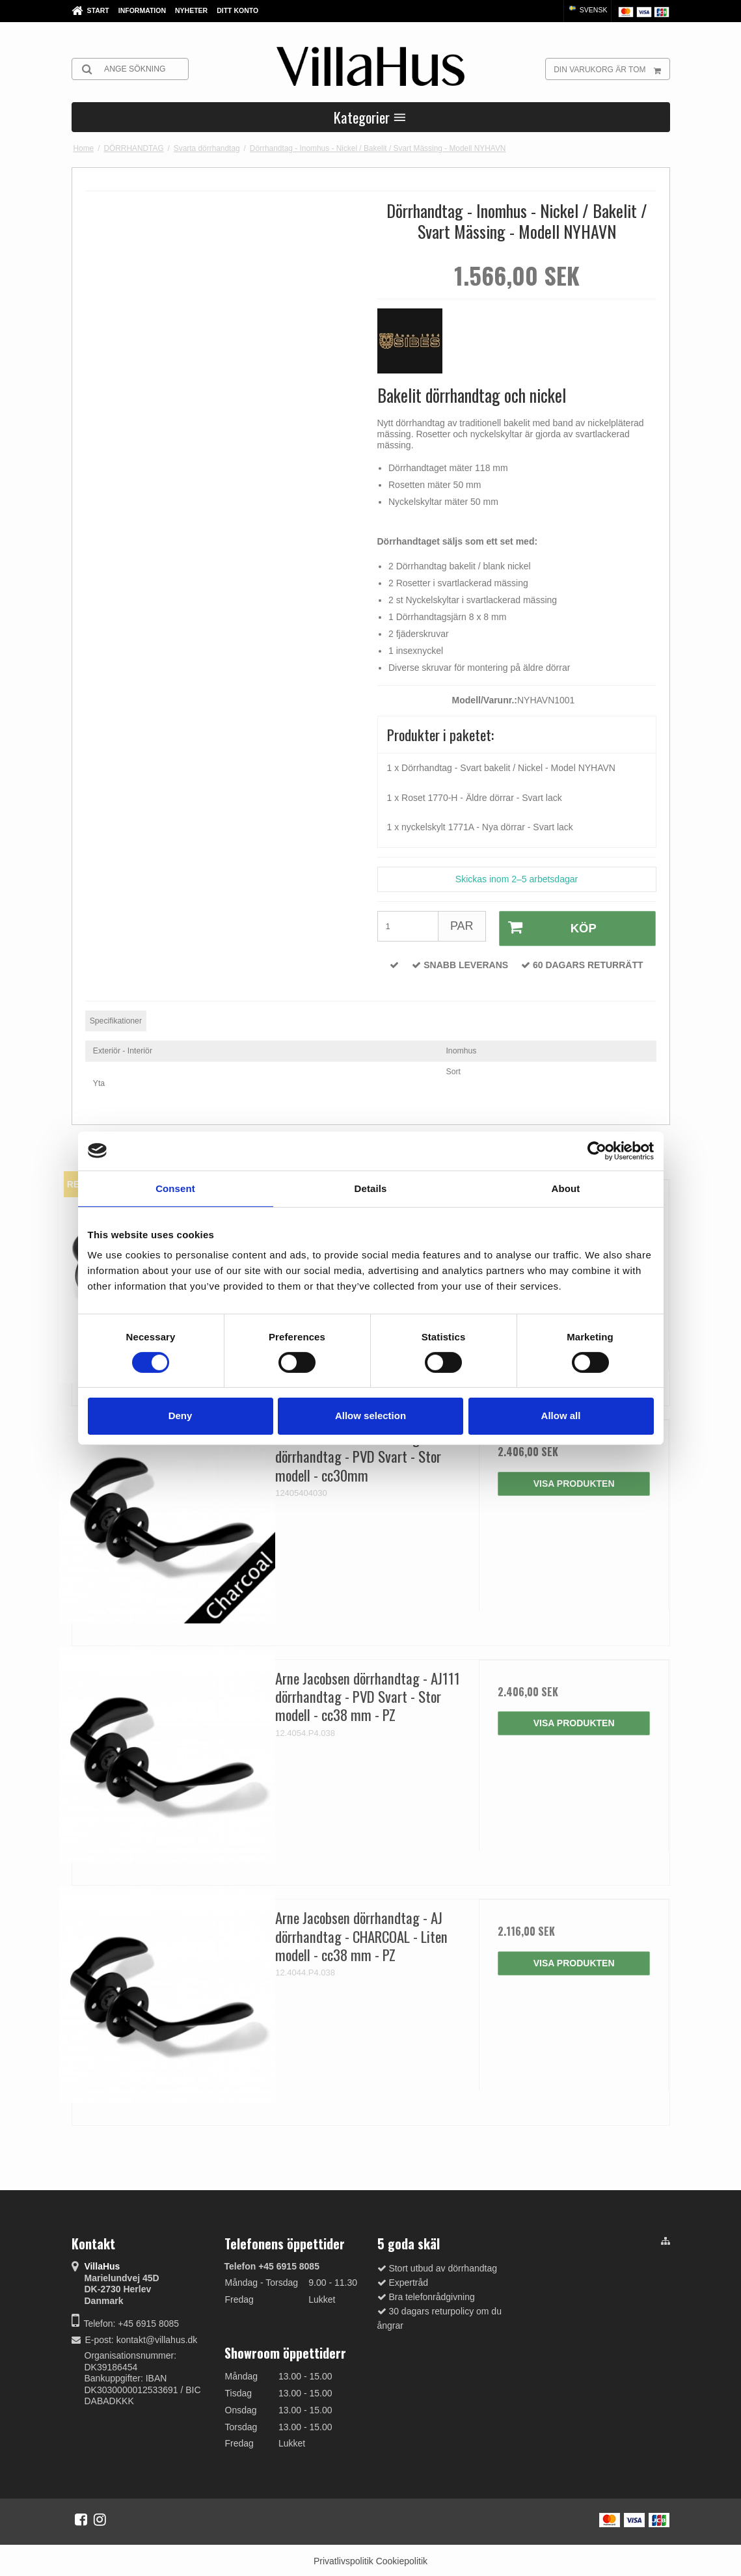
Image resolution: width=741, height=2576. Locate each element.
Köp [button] (546, 927)
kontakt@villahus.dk (157, 2336)
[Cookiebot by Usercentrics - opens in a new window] (597, 1150)
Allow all (561, 1415)
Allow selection (370, 1415)
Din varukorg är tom (611, 69)
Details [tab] (371, 1187)
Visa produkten (574, 1480)
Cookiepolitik (401, 2558)
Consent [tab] (175, 1187)
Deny (180, 1415)
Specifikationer (116, 1017)
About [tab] (566, 1187)
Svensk (587, 10)
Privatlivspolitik (343, 2558)
